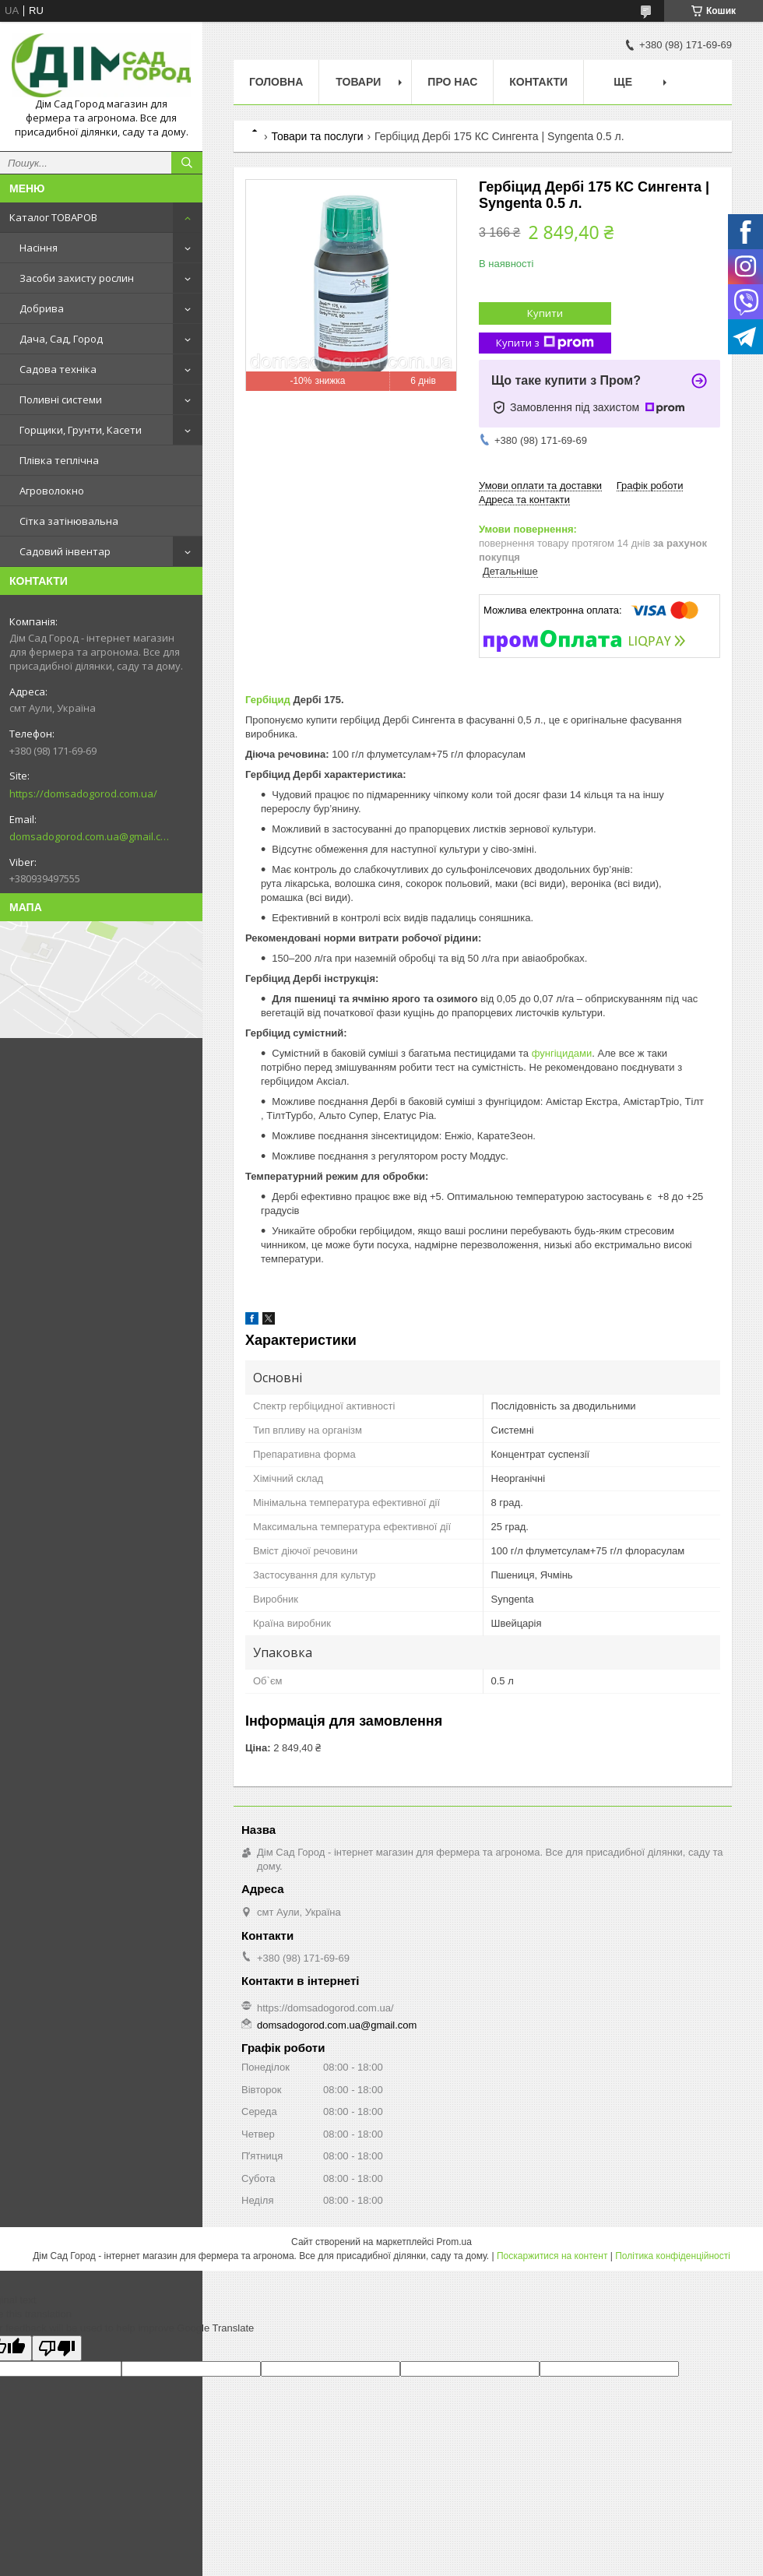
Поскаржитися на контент (552, 2255)
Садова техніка (58, 369)
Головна (276, 82)
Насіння (38, 248)
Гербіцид (267, 700)
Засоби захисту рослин (76, 278)
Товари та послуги (317, 136)
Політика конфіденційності (672, 2255)
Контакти (538, 82)
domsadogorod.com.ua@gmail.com (89, 836)
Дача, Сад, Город (61, 339)
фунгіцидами (562, 1053)
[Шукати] (186, 162)
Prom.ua (454, 2241)
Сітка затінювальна (68, 521)
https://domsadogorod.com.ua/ (83, 794)
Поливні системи (60, 399)
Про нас (452, 82)
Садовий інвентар (65, 551)
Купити (545, 313)
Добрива (41, 308)
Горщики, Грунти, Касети (80, 430)
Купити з (545, 343)
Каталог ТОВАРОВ (53, 217)
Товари (358, 82)
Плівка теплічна (59, 460)
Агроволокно (51, 491)
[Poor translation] (57, 2348)
